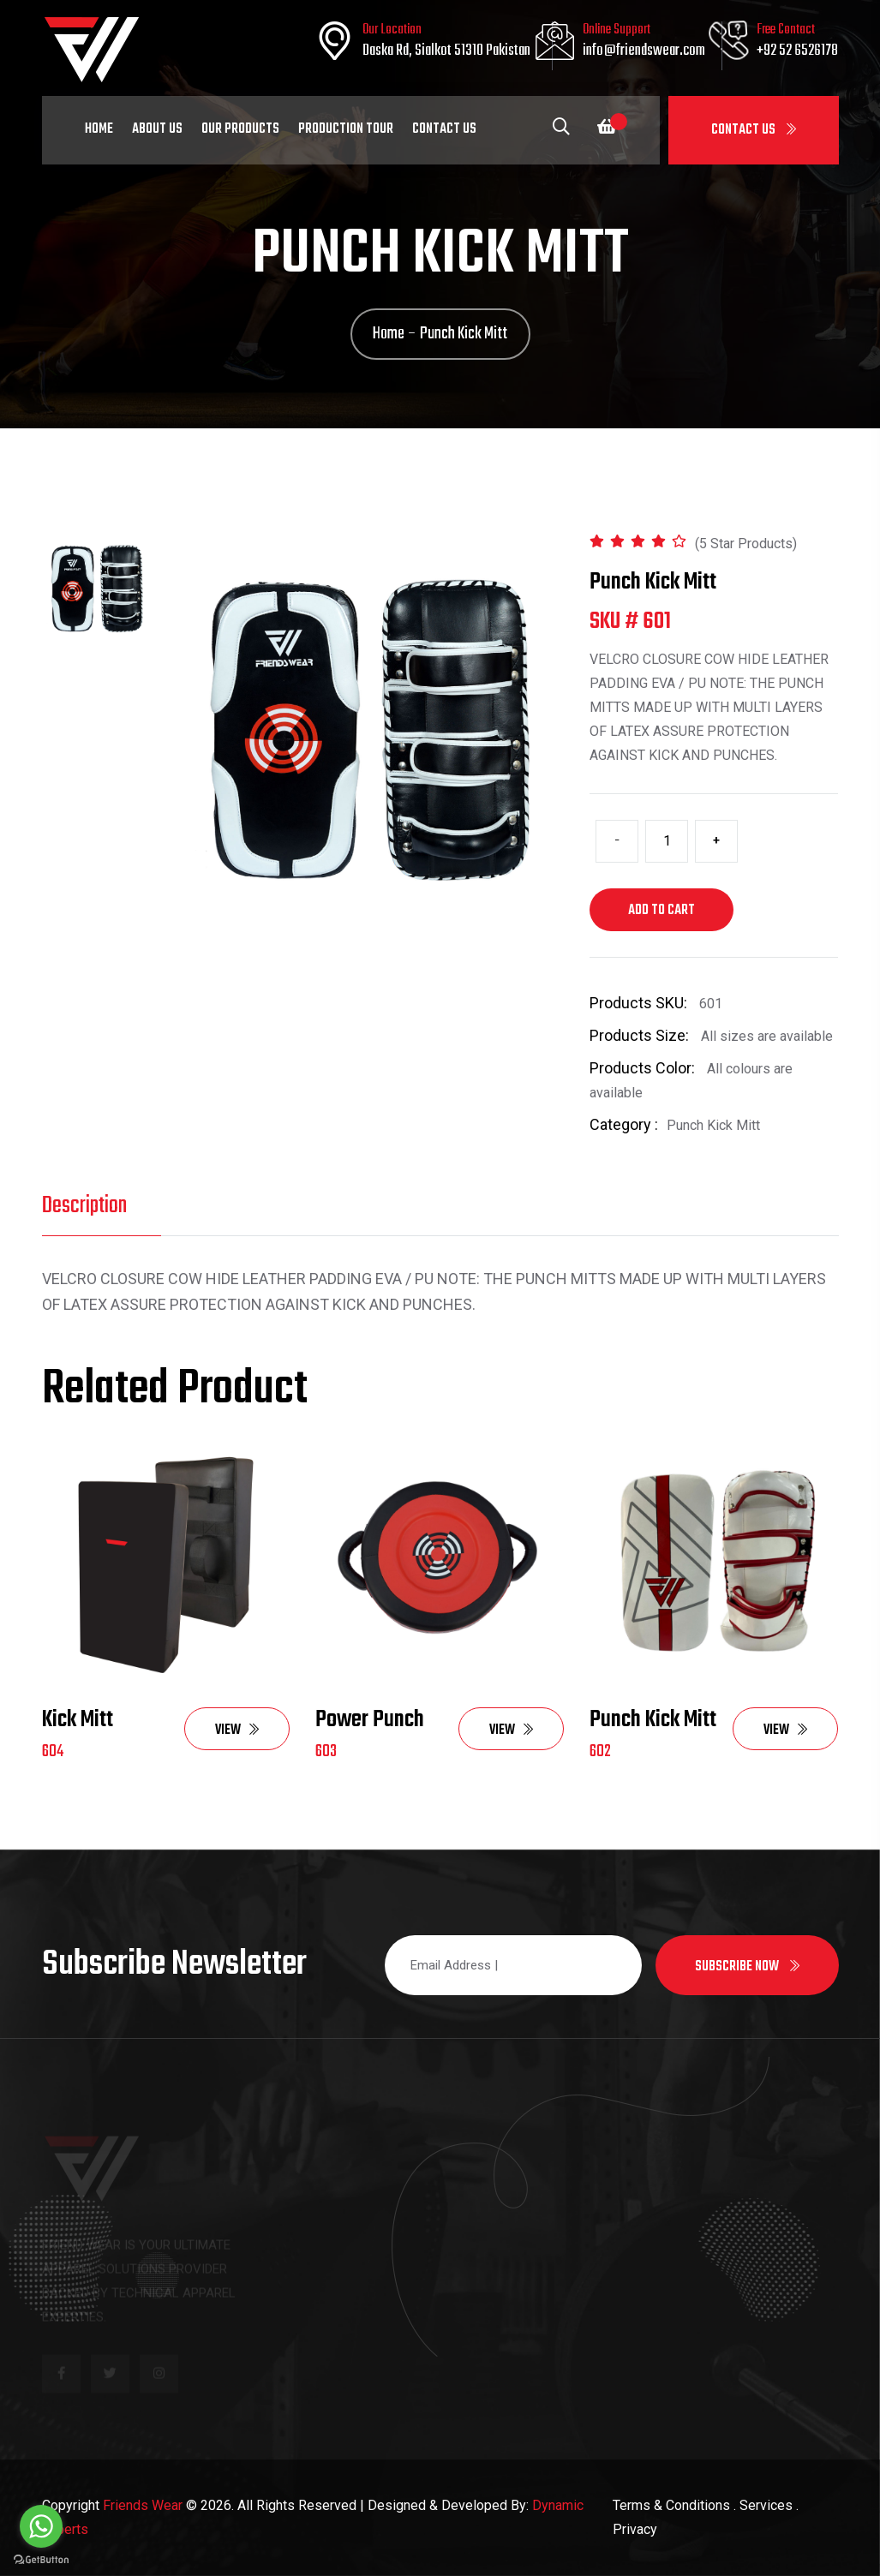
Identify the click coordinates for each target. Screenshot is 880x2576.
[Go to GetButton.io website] (41, 2559)
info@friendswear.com (644, 51)
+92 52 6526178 (797, 51)
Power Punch (369, 1719)
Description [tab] (84, 1205)
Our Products (240, 129)
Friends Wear (143, 2505)
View (237, 1730)
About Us (157, 129)
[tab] (97, 587)
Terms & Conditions (671, 2505)
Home (99, 129)
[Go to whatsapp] (41, 2526)
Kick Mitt (77, 1719)
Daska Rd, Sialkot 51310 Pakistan (446, 51)
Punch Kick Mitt (653, 1719)
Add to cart (661, 911)
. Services (763, 2505)
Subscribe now (747, 1967)
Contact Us (753, 130)
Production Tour (345, 129)
